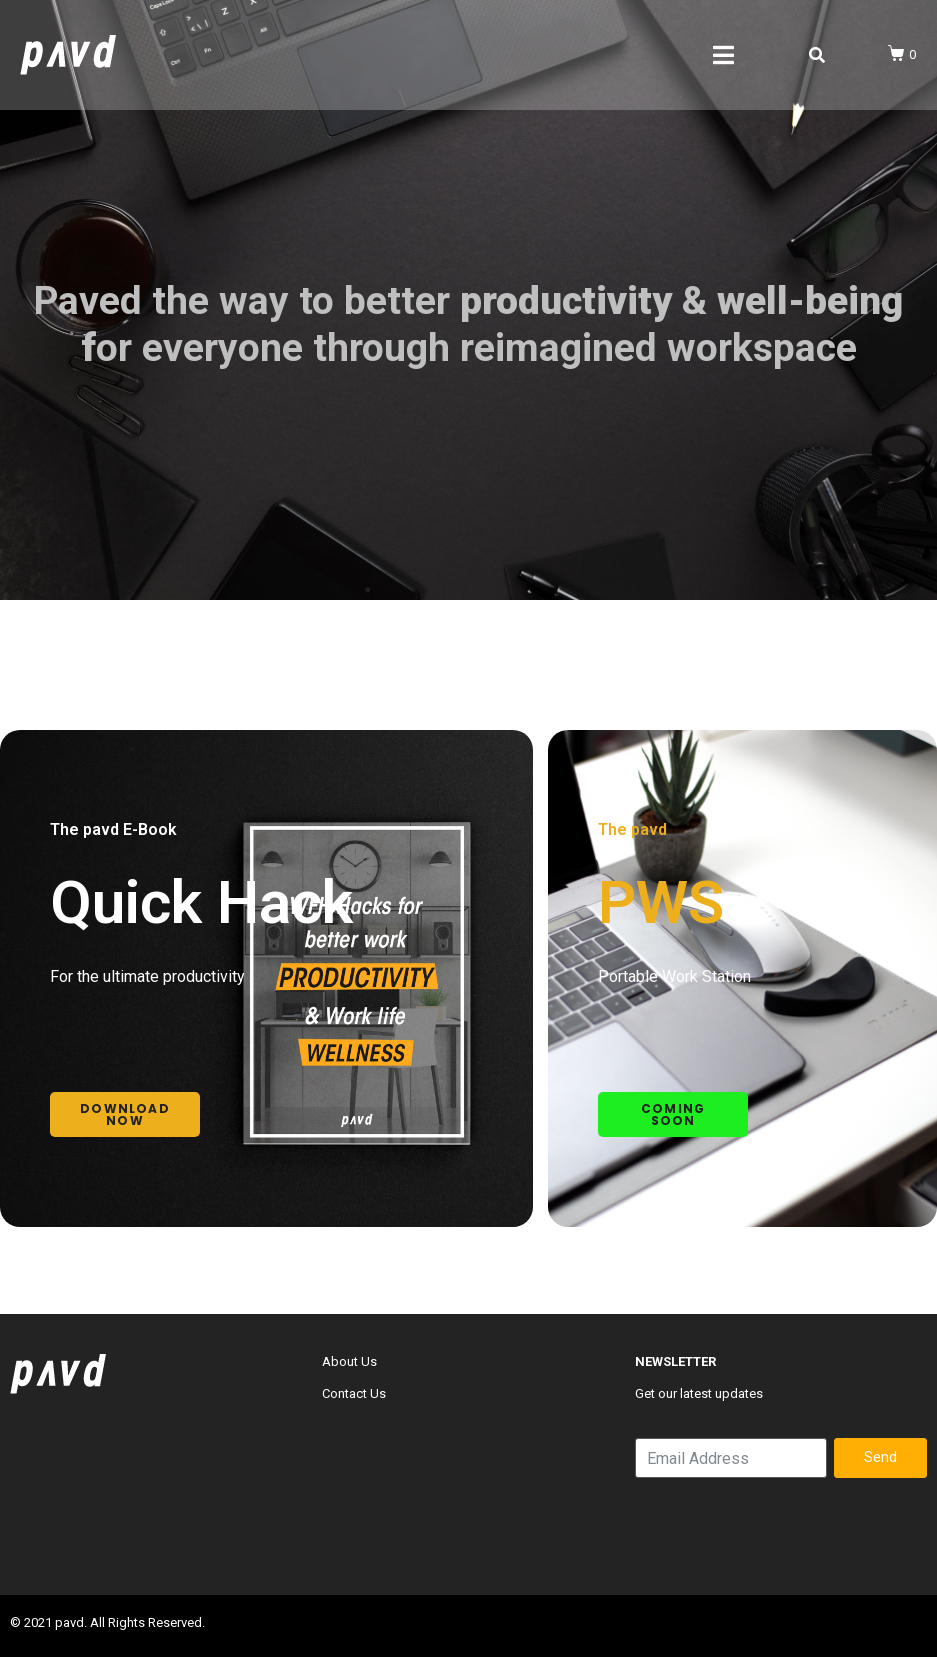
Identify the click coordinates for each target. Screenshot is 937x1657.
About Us (349, 1361)
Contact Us (354, 1393)
